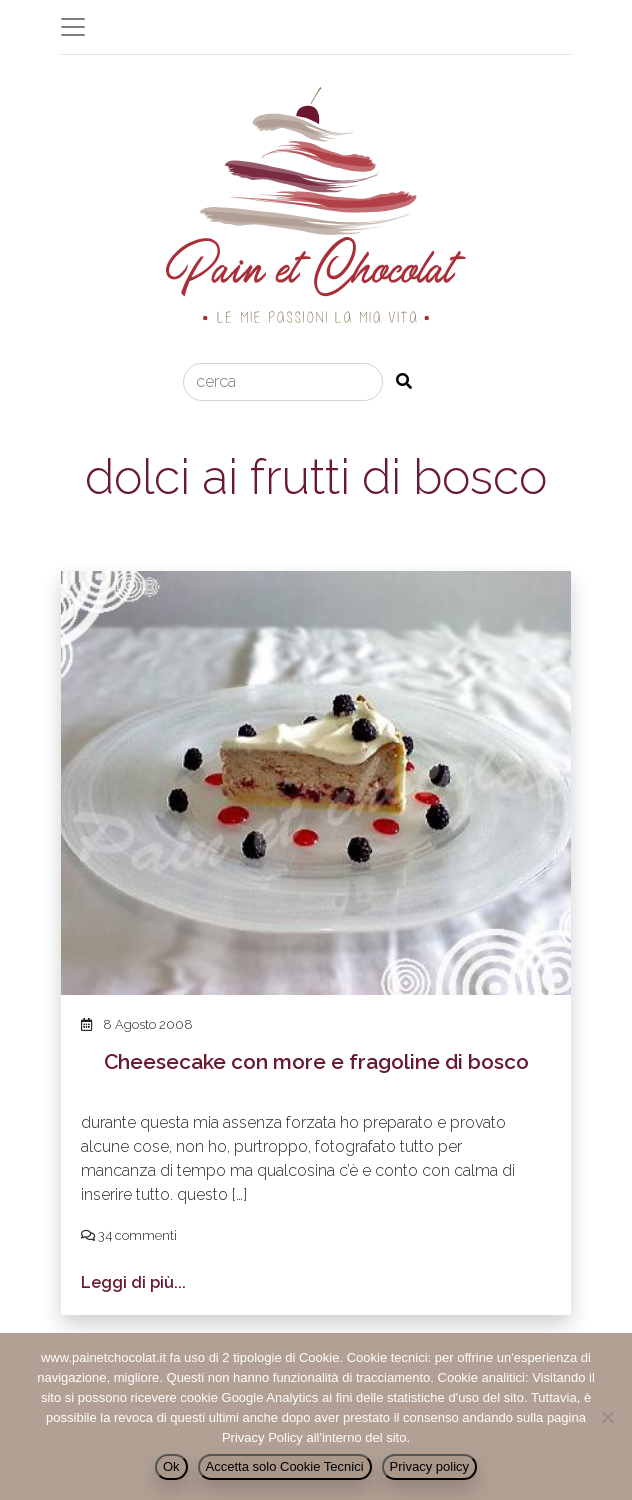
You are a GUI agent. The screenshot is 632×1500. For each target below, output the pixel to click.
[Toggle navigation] (73, 27)
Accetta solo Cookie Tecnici (285, 1466)
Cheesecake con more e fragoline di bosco (316, 1061)
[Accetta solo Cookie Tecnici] (607, 1417)
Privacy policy (429, 1466)
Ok (171, 1466)
